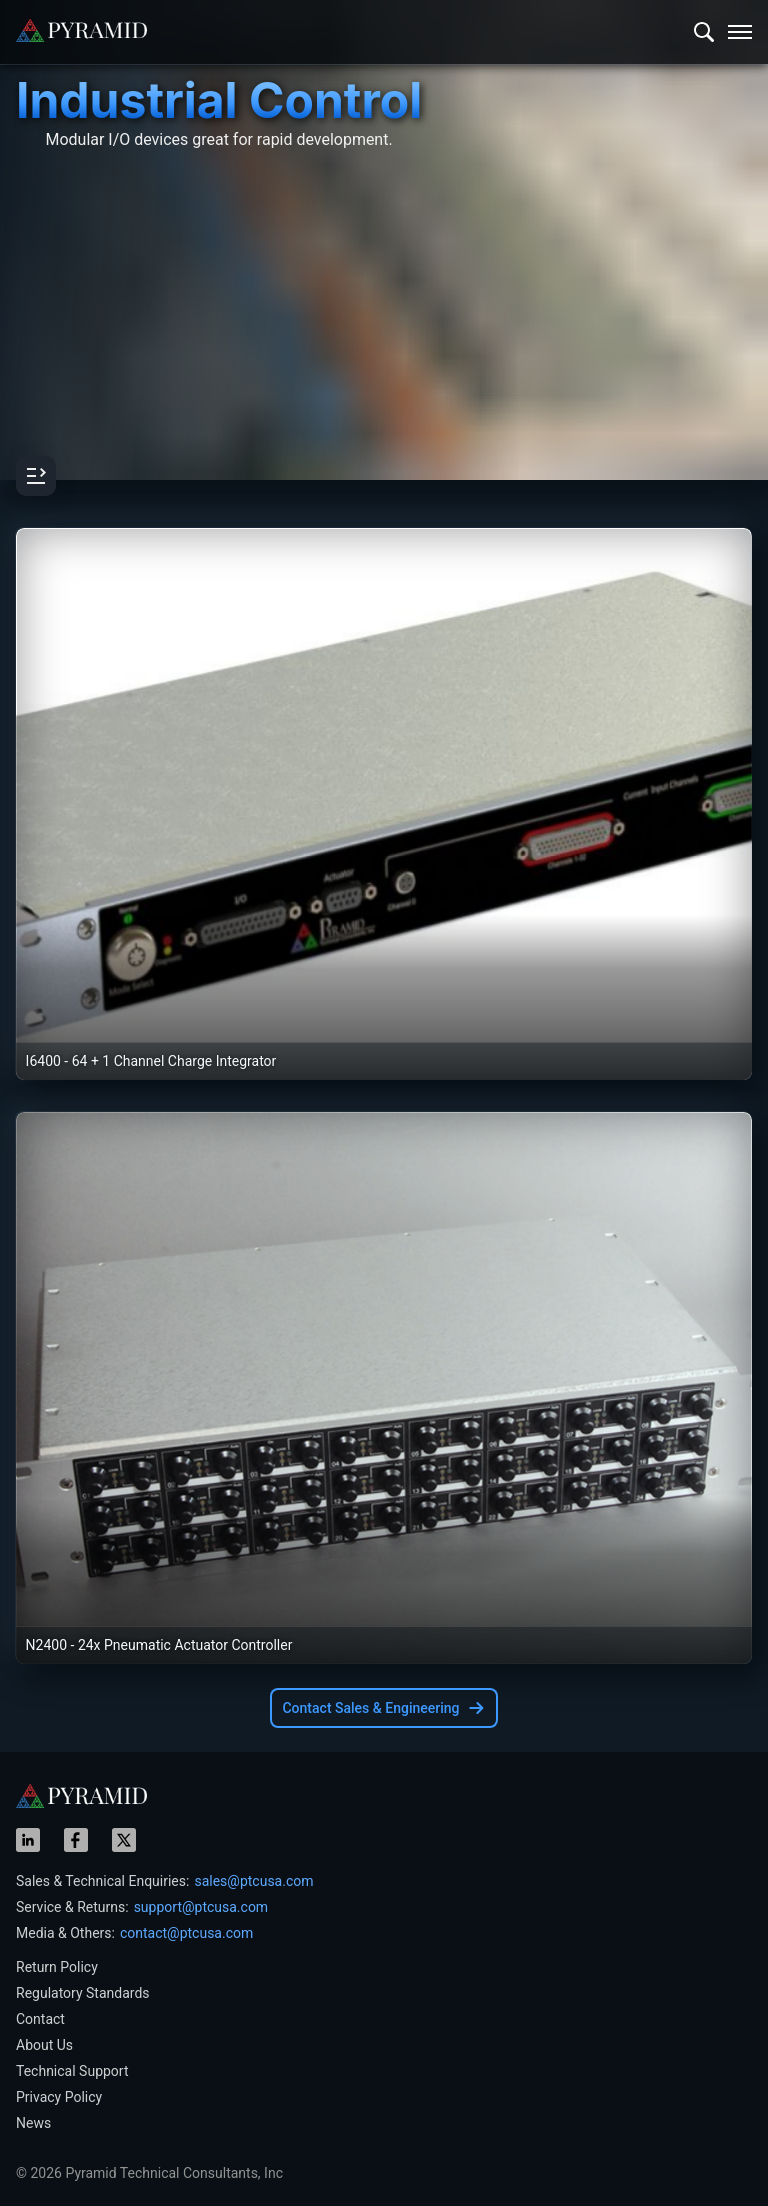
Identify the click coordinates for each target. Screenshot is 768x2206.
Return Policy (57, 1967)
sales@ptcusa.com (253, 1881)
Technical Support (72, 2071)
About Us (44, 2045)
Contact (40, 2019)
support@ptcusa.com (201, 1907)
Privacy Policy (59, 2097)
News (33, 2123)
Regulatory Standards (83, 1993)
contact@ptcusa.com (186, 1933)
